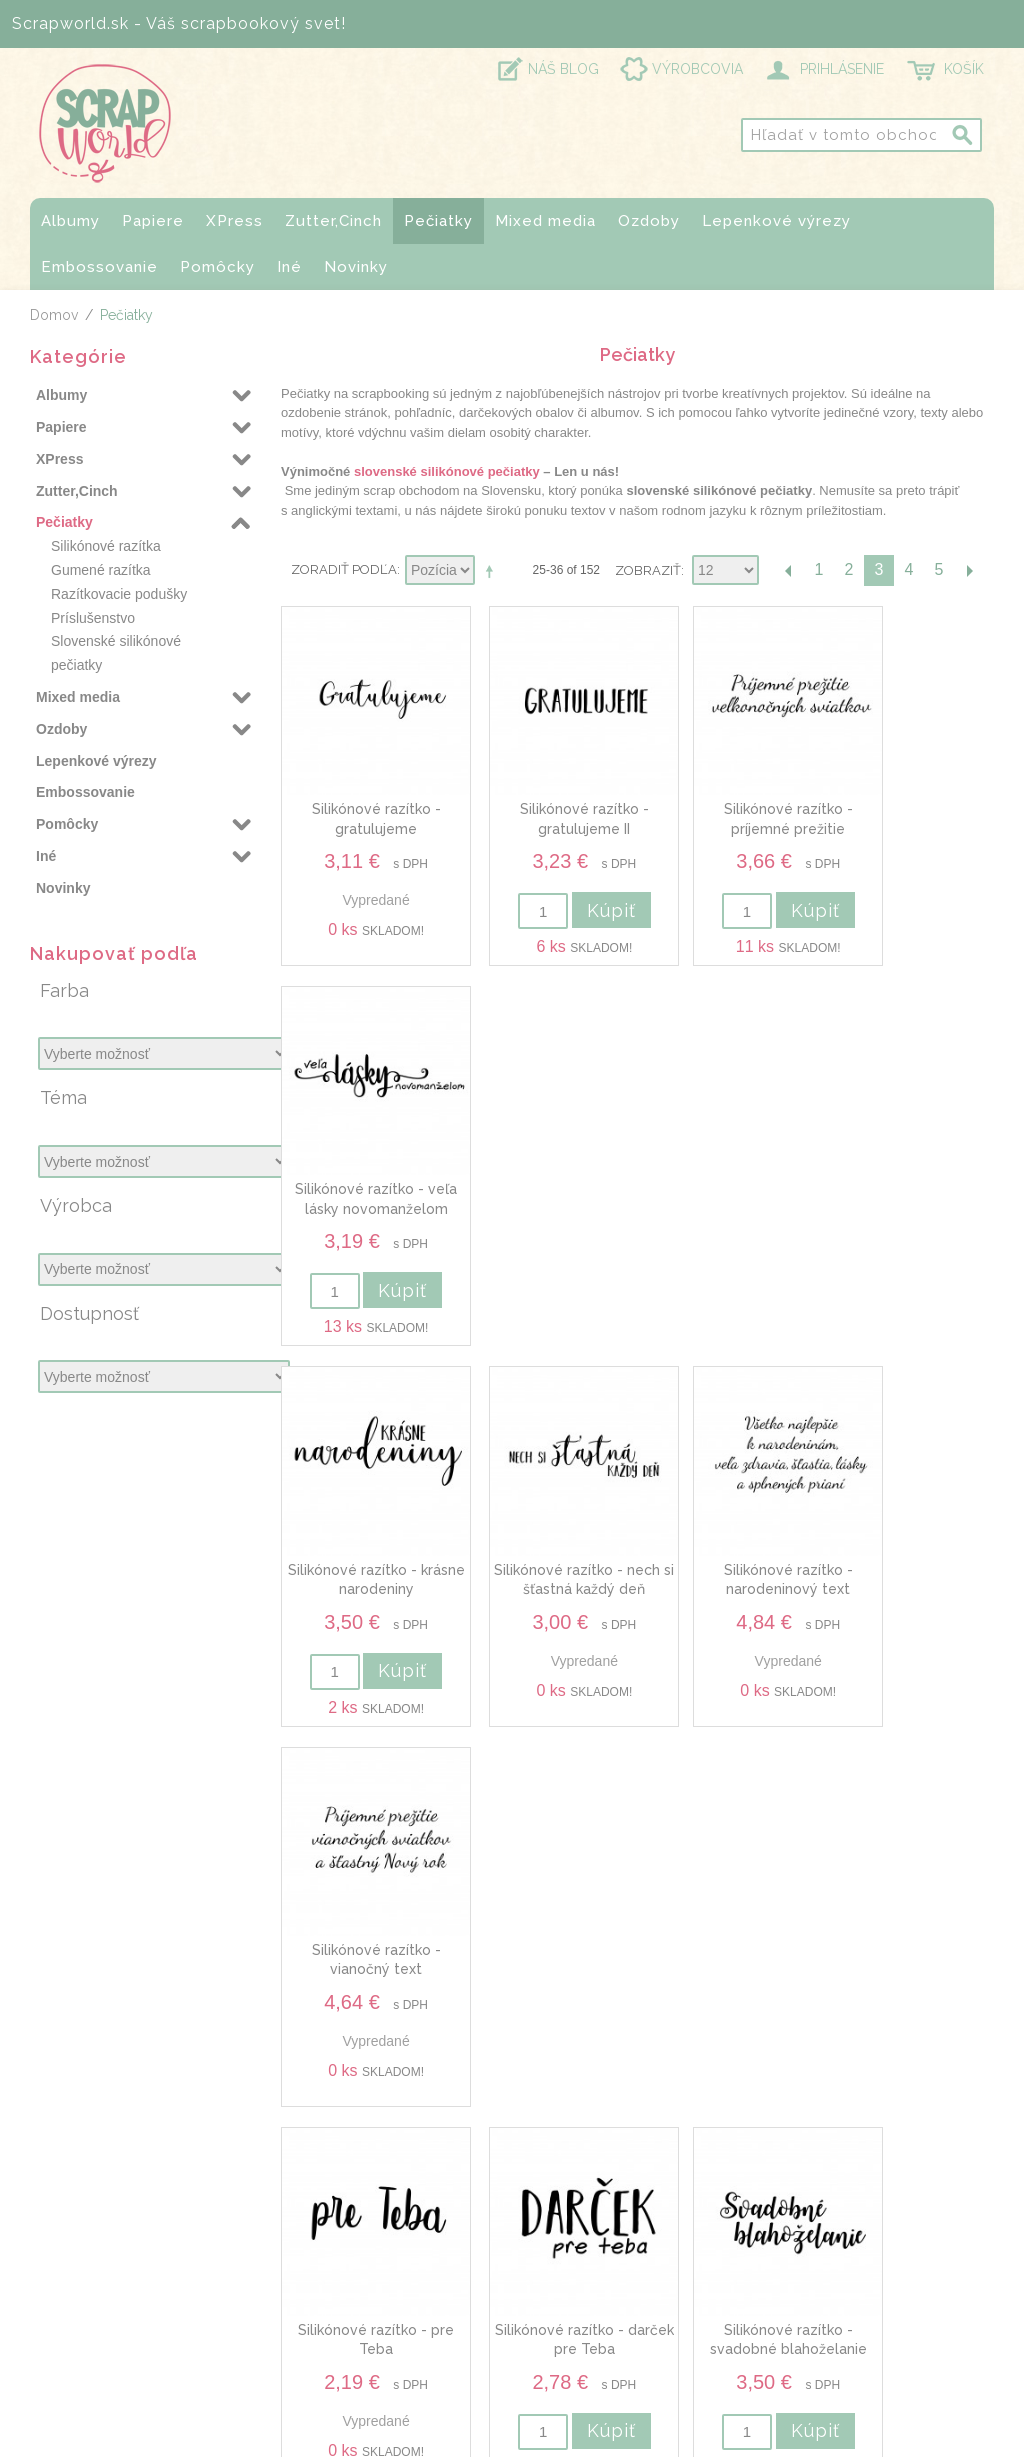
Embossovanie (99, 267)
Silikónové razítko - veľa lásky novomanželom (910, 804)
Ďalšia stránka (969, 570)
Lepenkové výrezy (776, 221)
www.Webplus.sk (567, 2442)
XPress (234, 221)
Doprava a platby (832, 2261)
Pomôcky (217, 267)
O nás (790, 2213)
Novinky (356, 267)
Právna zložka (819, 2375)
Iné (289, 267)
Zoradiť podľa (344, 569)
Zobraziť (648, 570)
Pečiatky (438, 221)
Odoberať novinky (507, 2023)
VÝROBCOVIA (697, 69)
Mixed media (545, 221)
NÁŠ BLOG (563, 69)
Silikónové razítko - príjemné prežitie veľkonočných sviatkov (729, 804)
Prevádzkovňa (820, 2284)
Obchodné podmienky (852, 2308)
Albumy (70, 221)
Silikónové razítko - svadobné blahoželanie (728, 1517)
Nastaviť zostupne (493, 571)
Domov (54, 315)
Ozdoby (649, 221)
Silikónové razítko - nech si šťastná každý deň (546, 1161)
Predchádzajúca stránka (789, 570)
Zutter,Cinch (333, 221)
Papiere (153, 221)
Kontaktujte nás (825, 2237)
